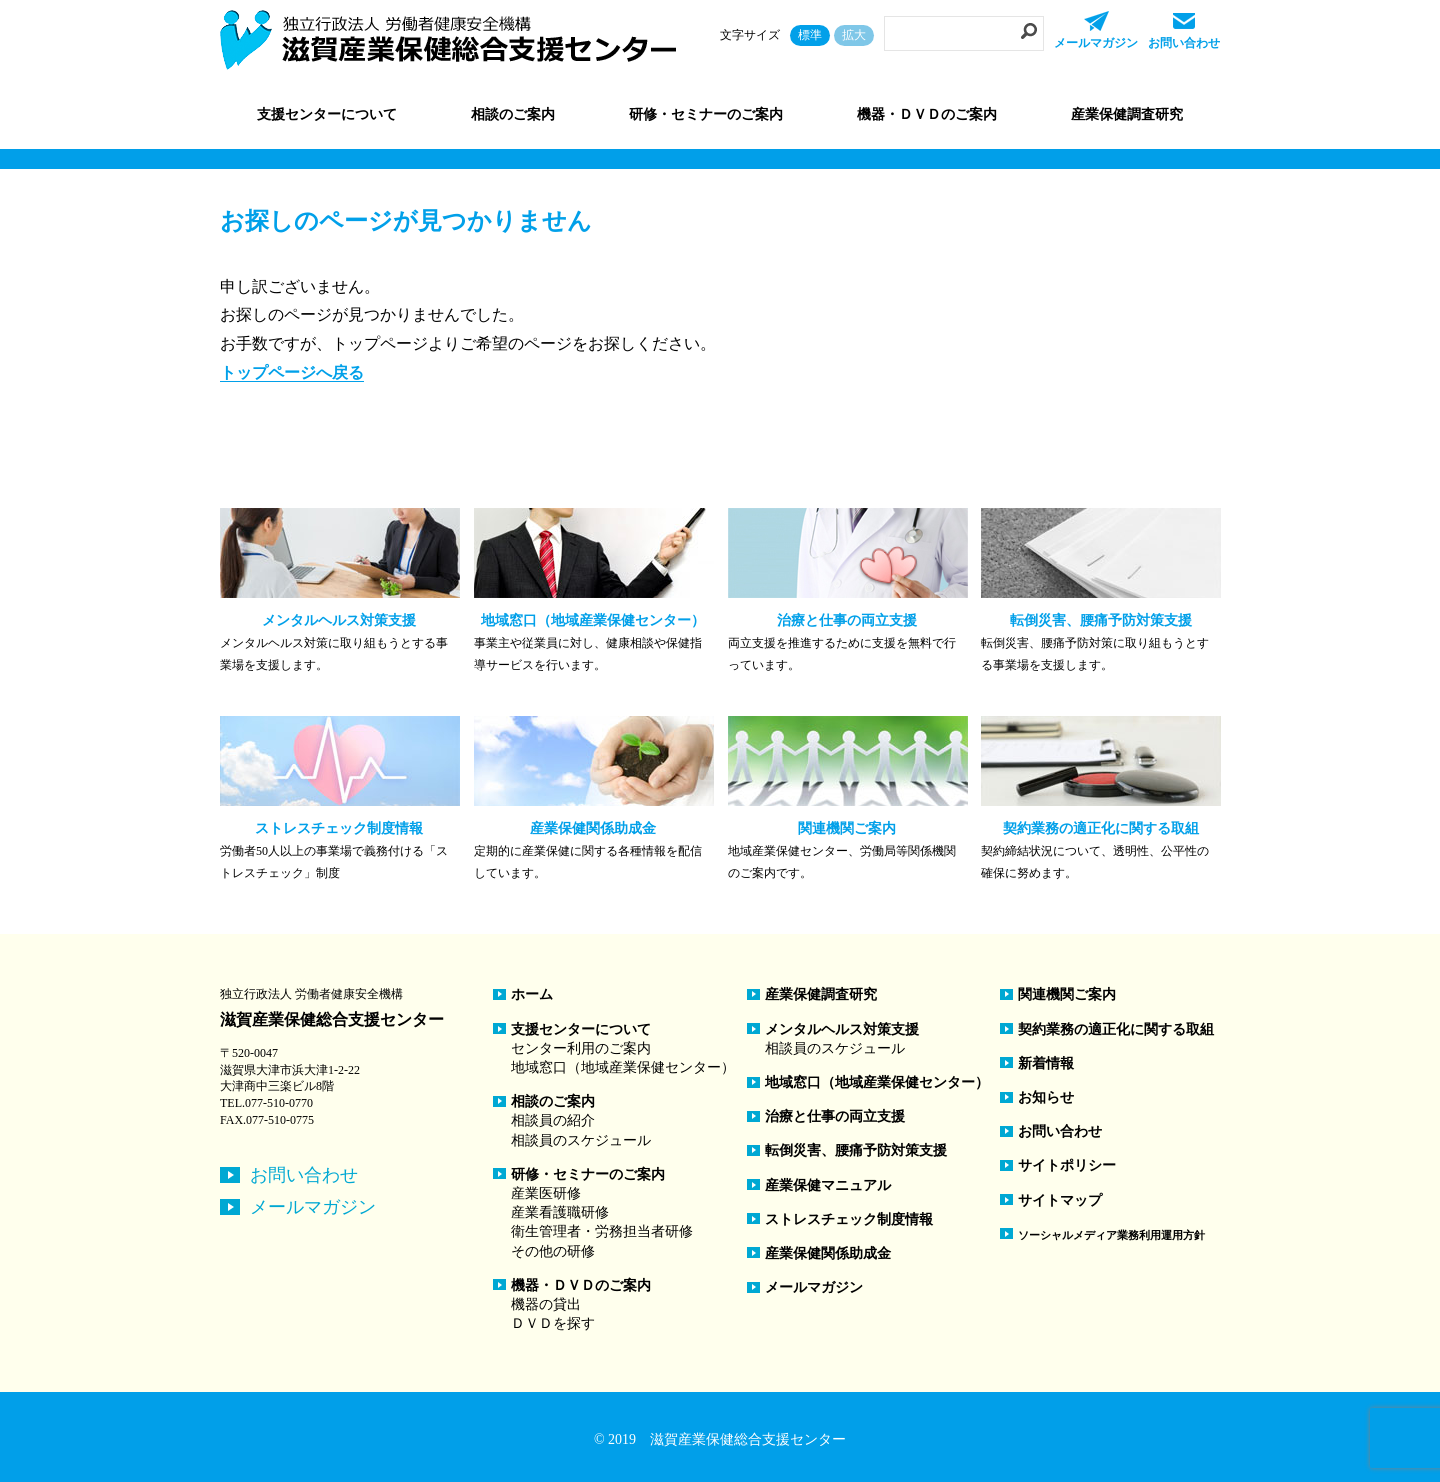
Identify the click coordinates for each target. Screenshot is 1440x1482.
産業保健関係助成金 (828, 1253)
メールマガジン (313, 1207)
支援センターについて (581, 1029)
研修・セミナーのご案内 (588, 1174)
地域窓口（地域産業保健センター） (623, 1067)
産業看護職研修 (560, 1212)
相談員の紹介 (553, 1120)
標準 (810, 35)
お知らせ (1046, 1097)
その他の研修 (553, 1251)
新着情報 (1046, 1063)
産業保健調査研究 (1127, 114)
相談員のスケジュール (581, 1140)
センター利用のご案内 (581, 1048)
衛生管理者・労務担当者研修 (602, 1231)
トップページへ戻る (292, 372)
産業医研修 (546, 1193)
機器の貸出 (546, 1304)
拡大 (854, 35)
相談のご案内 (553, 1101)
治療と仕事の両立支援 (835, 1116)
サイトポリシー (1067, 1165)
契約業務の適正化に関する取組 (1116, 1029)
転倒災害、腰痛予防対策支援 (856, 1150)
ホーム (532, 994)
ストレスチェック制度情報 (849, 1219)
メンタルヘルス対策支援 (842, 1029)
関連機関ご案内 (1067, 994)
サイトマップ (1060, 1200)
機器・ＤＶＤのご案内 (581, 1285)
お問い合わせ (304, 1175)
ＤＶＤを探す (553, 1323)
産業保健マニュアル (828, 1185)
